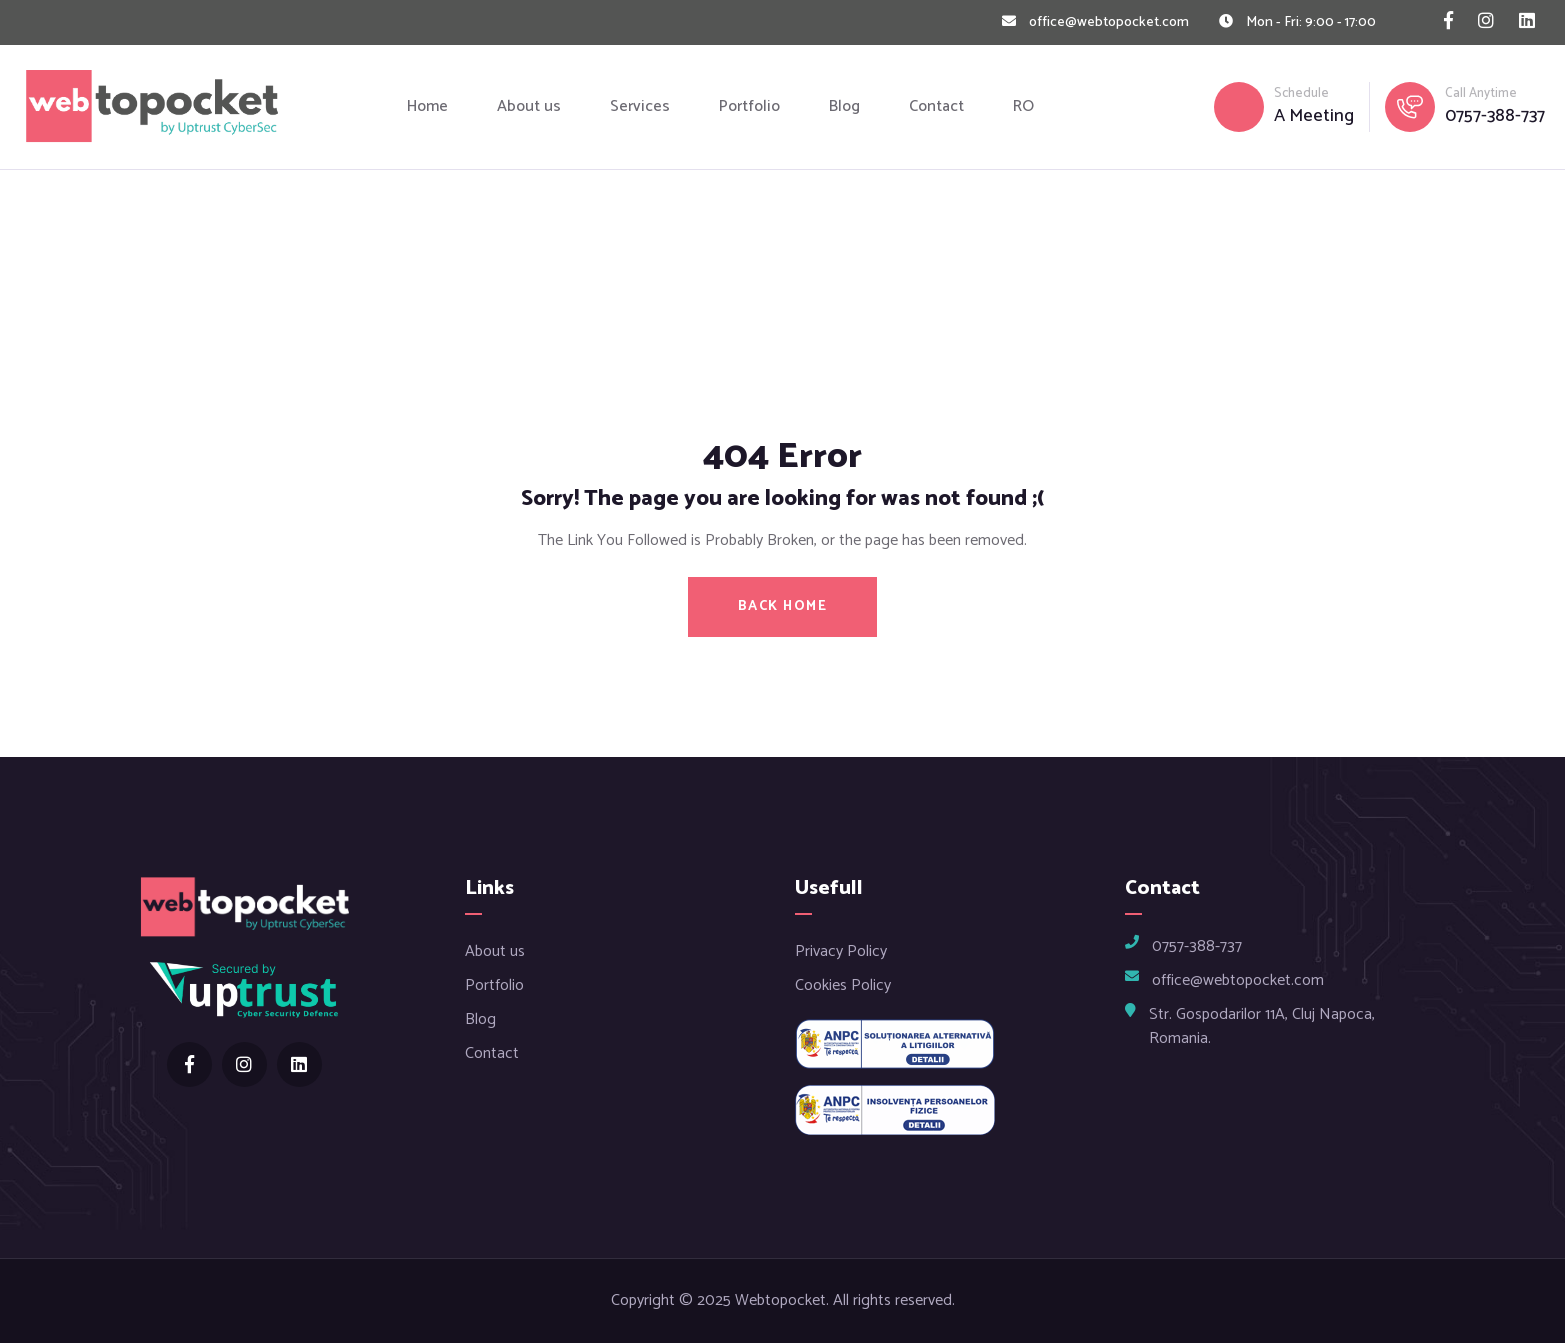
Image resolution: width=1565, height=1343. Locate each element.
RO (1023, 107)
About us (529, 107)
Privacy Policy (841, 951)
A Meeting (1314, 116)
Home (427, 107)
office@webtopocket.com (1109, 22)
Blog (844, 107)
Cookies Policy (843, 985)
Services (640, 107)
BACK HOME (783, 606)
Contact (936, 107)
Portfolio (749, 107)
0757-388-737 (1495, 116)
